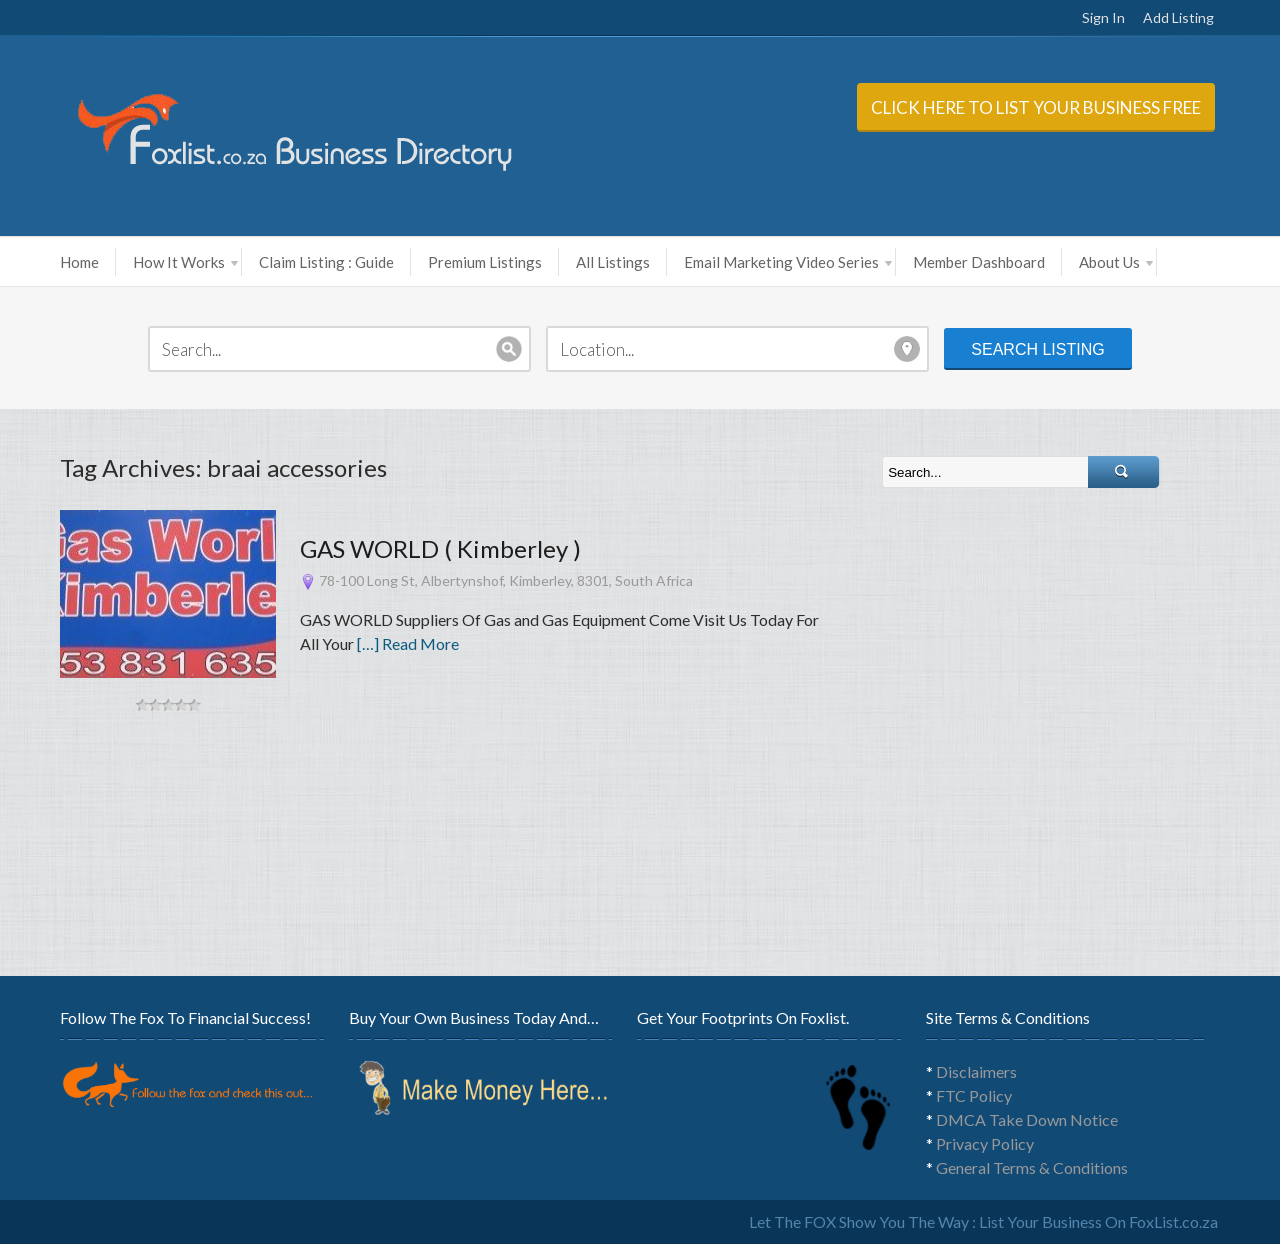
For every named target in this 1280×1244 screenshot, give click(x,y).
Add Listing (1178, 17)
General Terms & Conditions (1032, 1167)
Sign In (1103, 17)
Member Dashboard (979, 262)
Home (79, 262)
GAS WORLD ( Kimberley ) (440, 548)
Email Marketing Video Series (788, 262)
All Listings (613, 262)
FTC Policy (974, 1095)
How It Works (185, 262)
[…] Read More (408, 643)
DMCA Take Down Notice (1027, 1119)
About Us (1116, 262)
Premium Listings (485, 262)
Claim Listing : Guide (326, 262)
